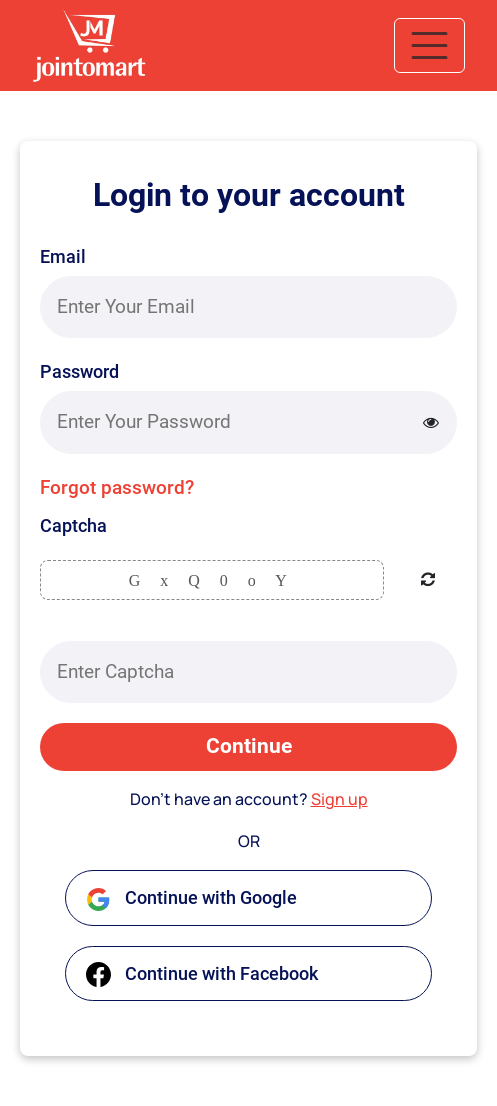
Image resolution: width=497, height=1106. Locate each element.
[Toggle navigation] (429, 45)
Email (63, 256)
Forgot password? (117, 487)
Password (79, 371)
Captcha (73, 525)
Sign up (339, 799)
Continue (249, 746)
